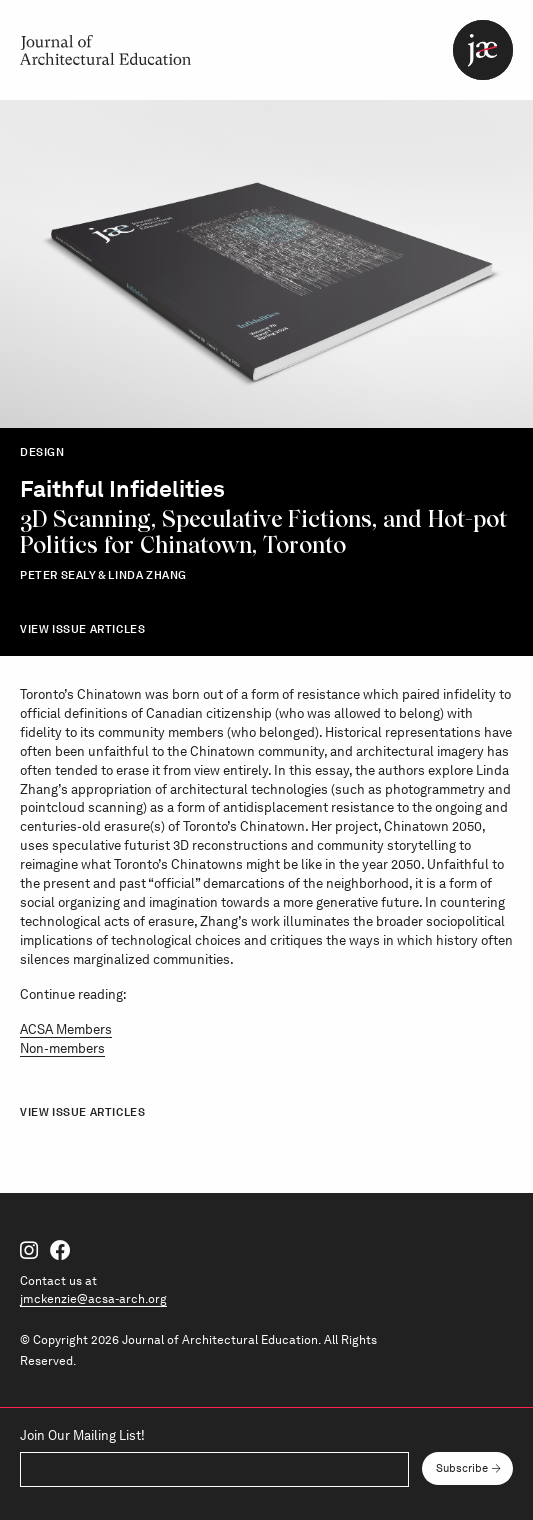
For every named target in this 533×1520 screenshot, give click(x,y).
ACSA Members (66, 1029)
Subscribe (462, 1468)
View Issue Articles (82, 629)
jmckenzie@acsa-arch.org (93, 1298)
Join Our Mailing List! (82, 1436)
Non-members (62, 1048)
